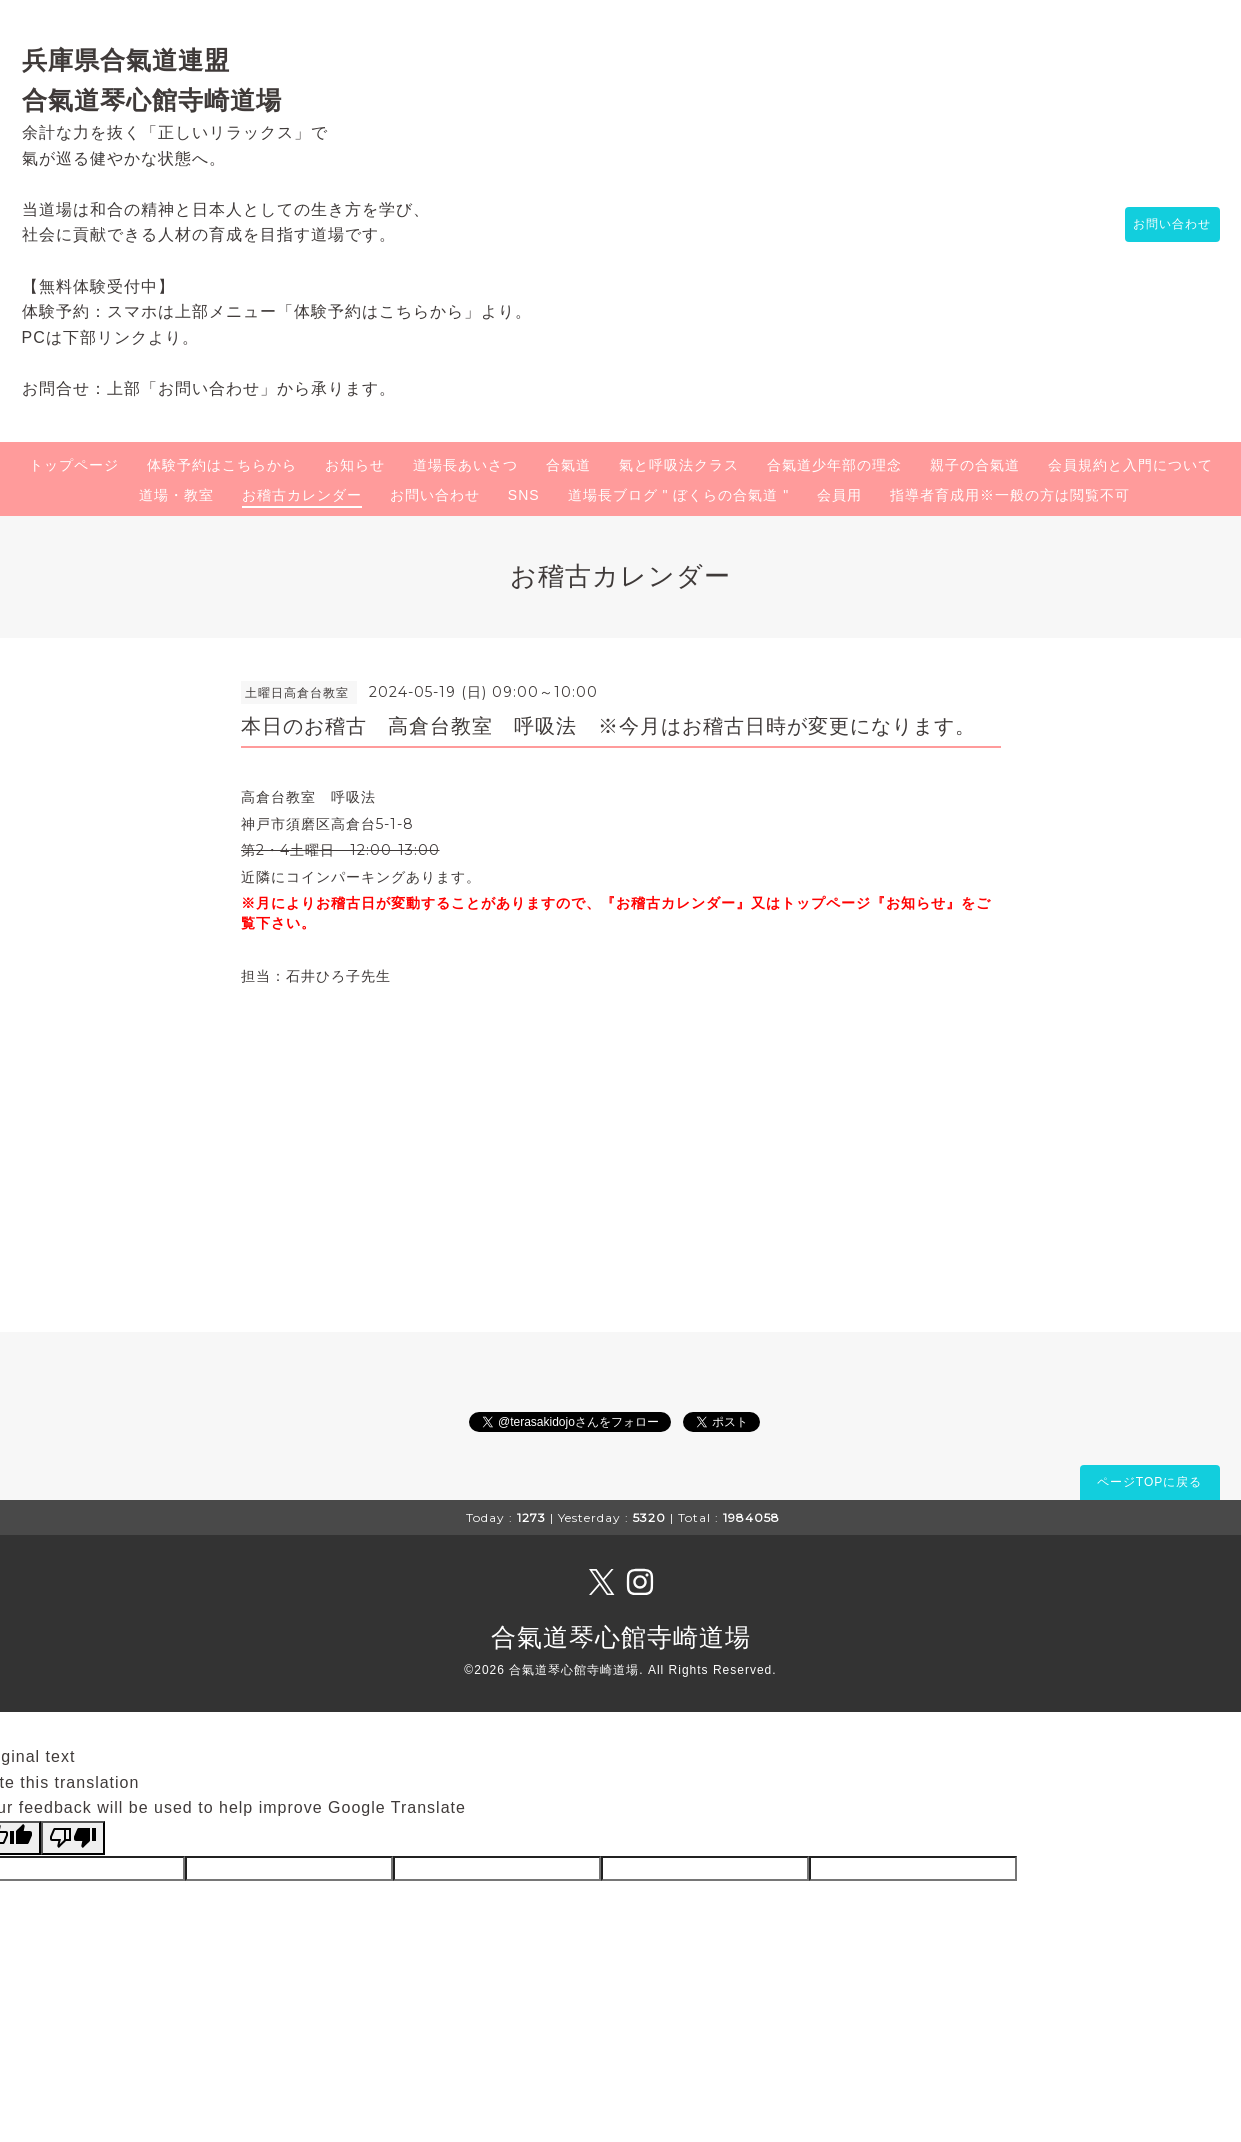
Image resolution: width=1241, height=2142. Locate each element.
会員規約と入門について (1130, 465)
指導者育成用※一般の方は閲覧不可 (1010, 495)
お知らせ (355, 465)
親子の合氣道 (975, 465)
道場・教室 (176, 495)
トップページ (74, 465)
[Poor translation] (73, 1838)
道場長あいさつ (465, 465)
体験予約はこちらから (222, 465)
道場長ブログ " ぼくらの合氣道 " (679, 495)
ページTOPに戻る (1149, 1482)
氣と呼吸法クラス (679, 465)
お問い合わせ (1163, 225)
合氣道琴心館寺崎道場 (621, 1637)
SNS (524, 495)
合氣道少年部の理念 (834, 465)
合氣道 (568, 465)
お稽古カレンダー (302, 495)
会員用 (839, 495)
